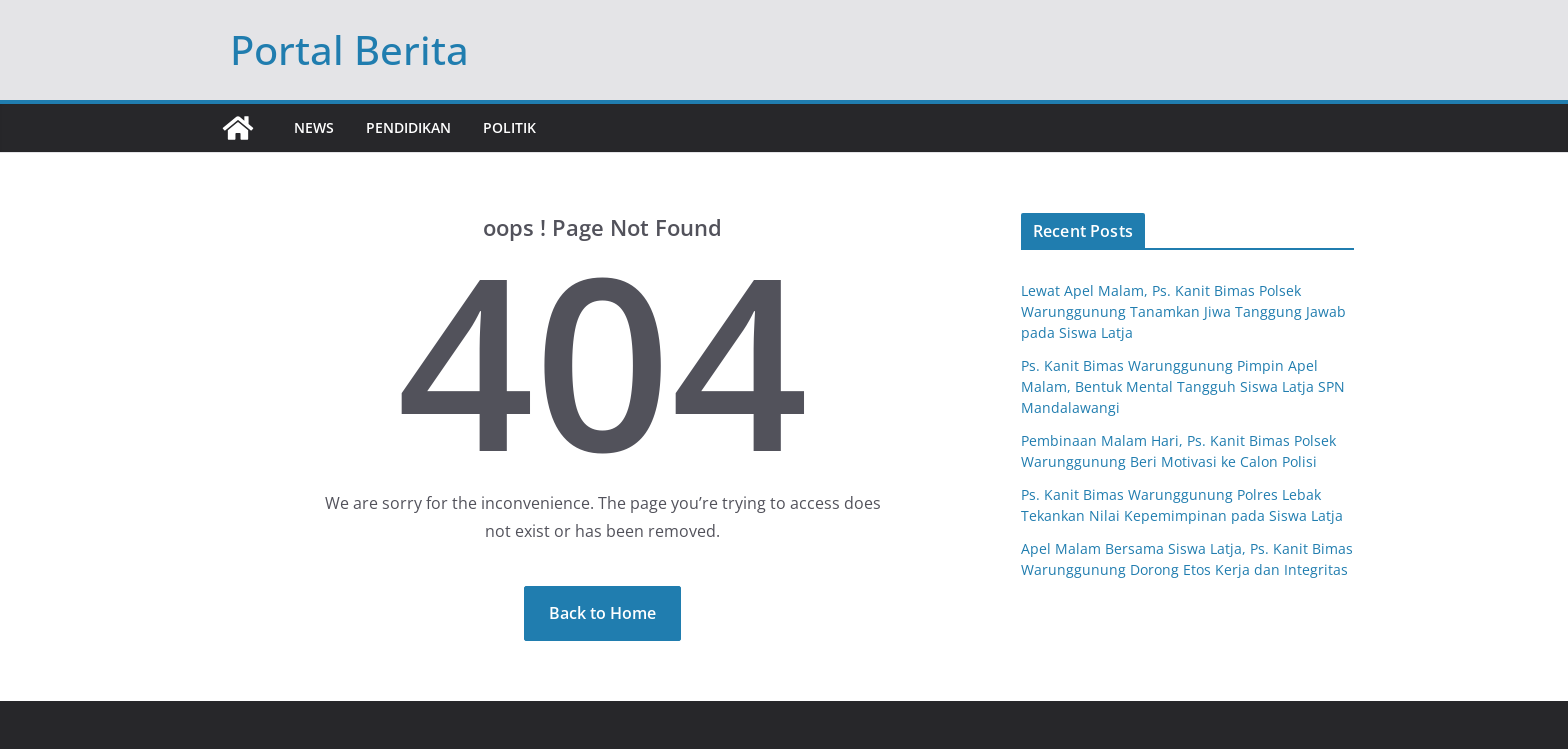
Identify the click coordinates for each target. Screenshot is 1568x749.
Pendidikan (408, 127)
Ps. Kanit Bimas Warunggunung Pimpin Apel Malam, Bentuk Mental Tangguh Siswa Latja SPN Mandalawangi (1183, 386)
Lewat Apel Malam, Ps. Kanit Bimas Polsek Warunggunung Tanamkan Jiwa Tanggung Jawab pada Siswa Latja (1183, 311)
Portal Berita (349, 49)
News (314, 127)
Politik (509, 127)
